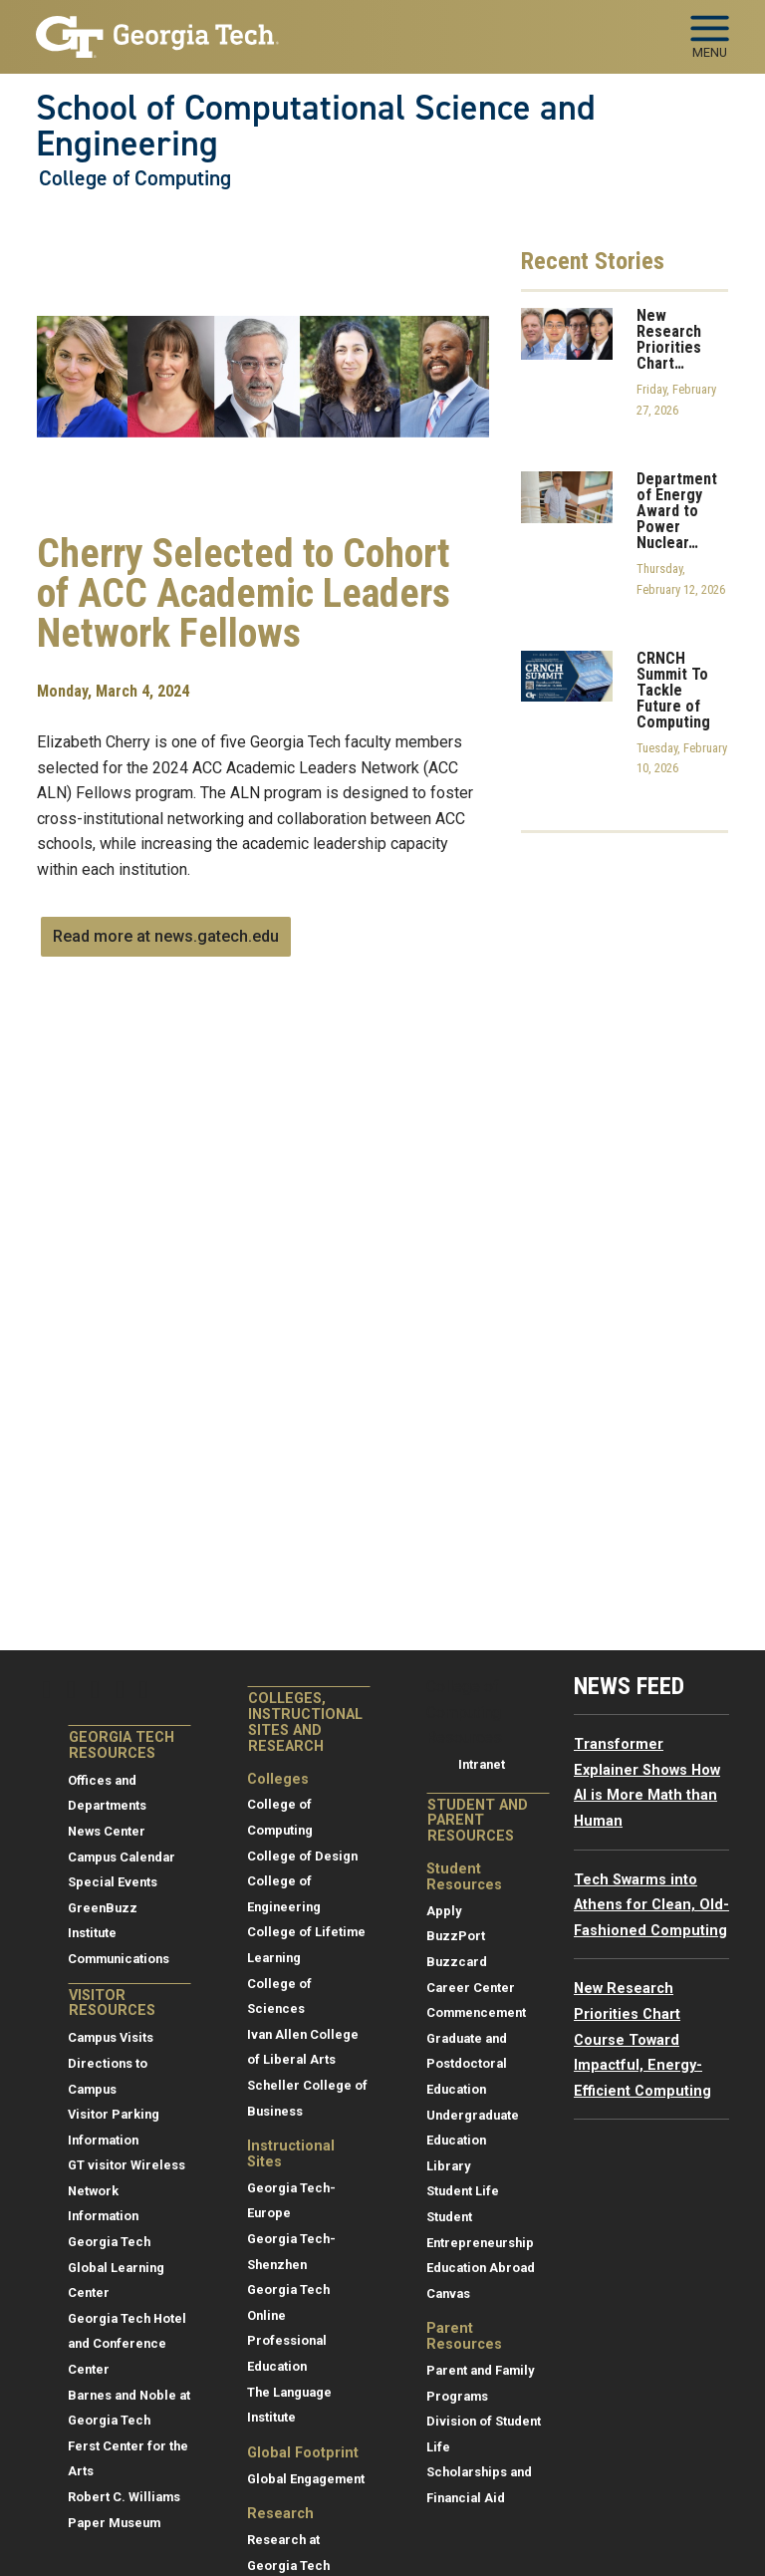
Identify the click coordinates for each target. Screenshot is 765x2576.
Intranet (481, 1764)
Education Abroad (480, 2267)
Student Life (462, 2190)
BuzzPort (455, 1935)
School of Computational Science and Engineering (316, 126)
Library (448, 2165)
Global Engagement (306, 2478)
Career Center (470, 1987)
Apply (443, 1910)
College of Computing (135, 178)
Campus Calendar (121, 1857)
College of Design (302, 1856)
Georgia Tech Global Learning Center (116, 2267)
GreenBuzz (102, 1907)
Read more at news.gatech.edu (166, 936)
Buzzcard (456, 1961)
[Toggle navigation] (709, 30)
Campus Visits (110, 2037)
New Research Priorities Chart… (669, 340)
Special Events (112, 1881)
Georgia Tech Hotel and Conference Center (127, 2344)
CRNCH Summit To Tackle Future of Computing (673, 690)
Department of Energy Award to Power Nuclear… (677, 511)
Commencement (476, 2012)
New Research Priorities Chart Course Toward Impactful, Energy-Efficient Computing (642, 2039)
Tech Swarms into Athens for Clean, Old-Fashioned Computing (651, 1905)
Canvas (448, 2293)
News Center (106, 1831)
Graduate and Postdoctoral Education (466, 2064)
